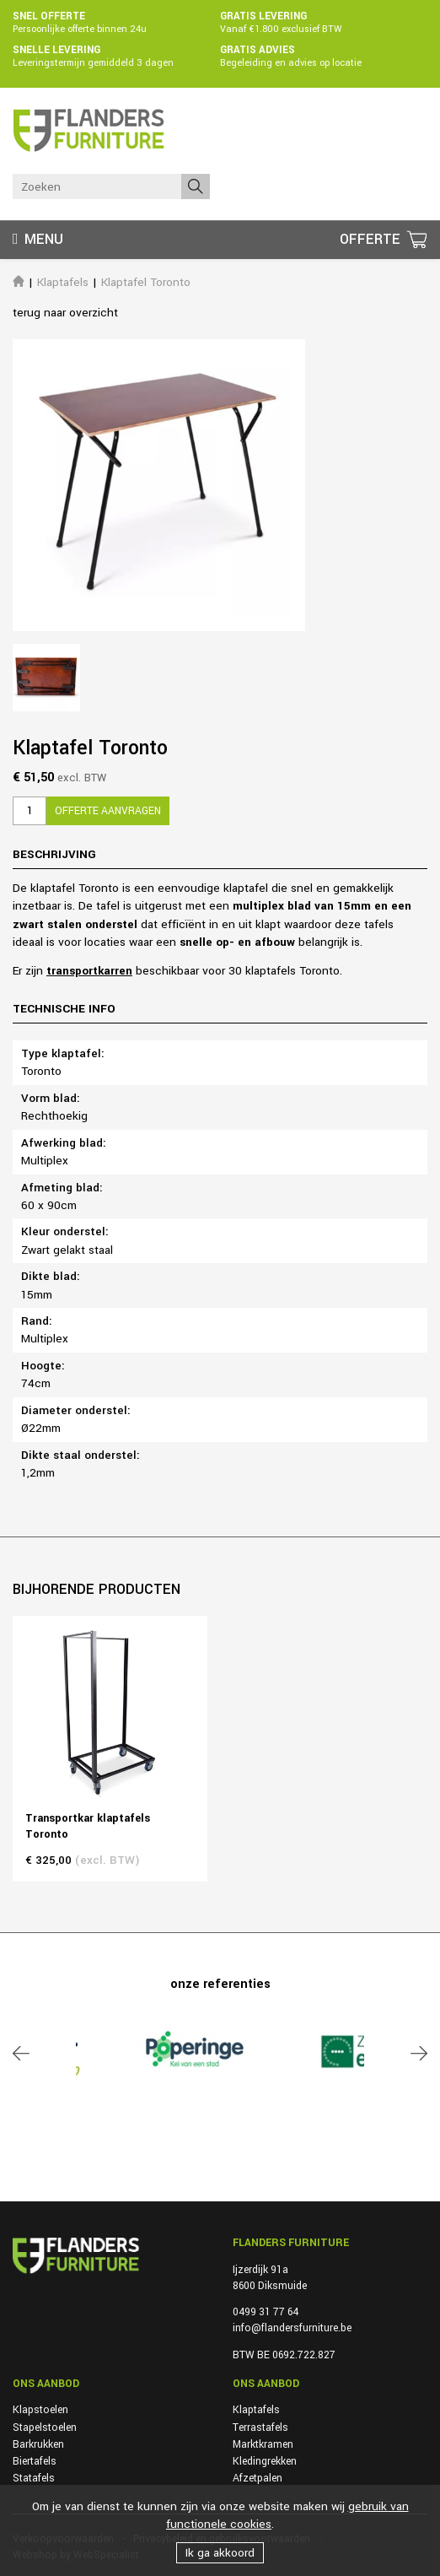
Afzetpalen (257, 2478)
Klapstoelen (40, 2409)
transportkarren (89, 971)
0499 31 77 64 (265, 2311)
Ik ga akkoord (220, 2553)
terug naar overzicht (65, 313)
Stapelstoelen (45, 2427)
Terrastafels (260, 2427)
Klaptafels (63, 282)
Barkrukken (38, 2444)
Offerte (372, 239)
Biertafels (34, 2461)
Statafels (34, 2478)
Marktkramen (263, 2444)
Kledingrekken (265, 2461)
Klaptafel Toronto (145, 282)
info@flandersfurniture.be (292, 2328)
